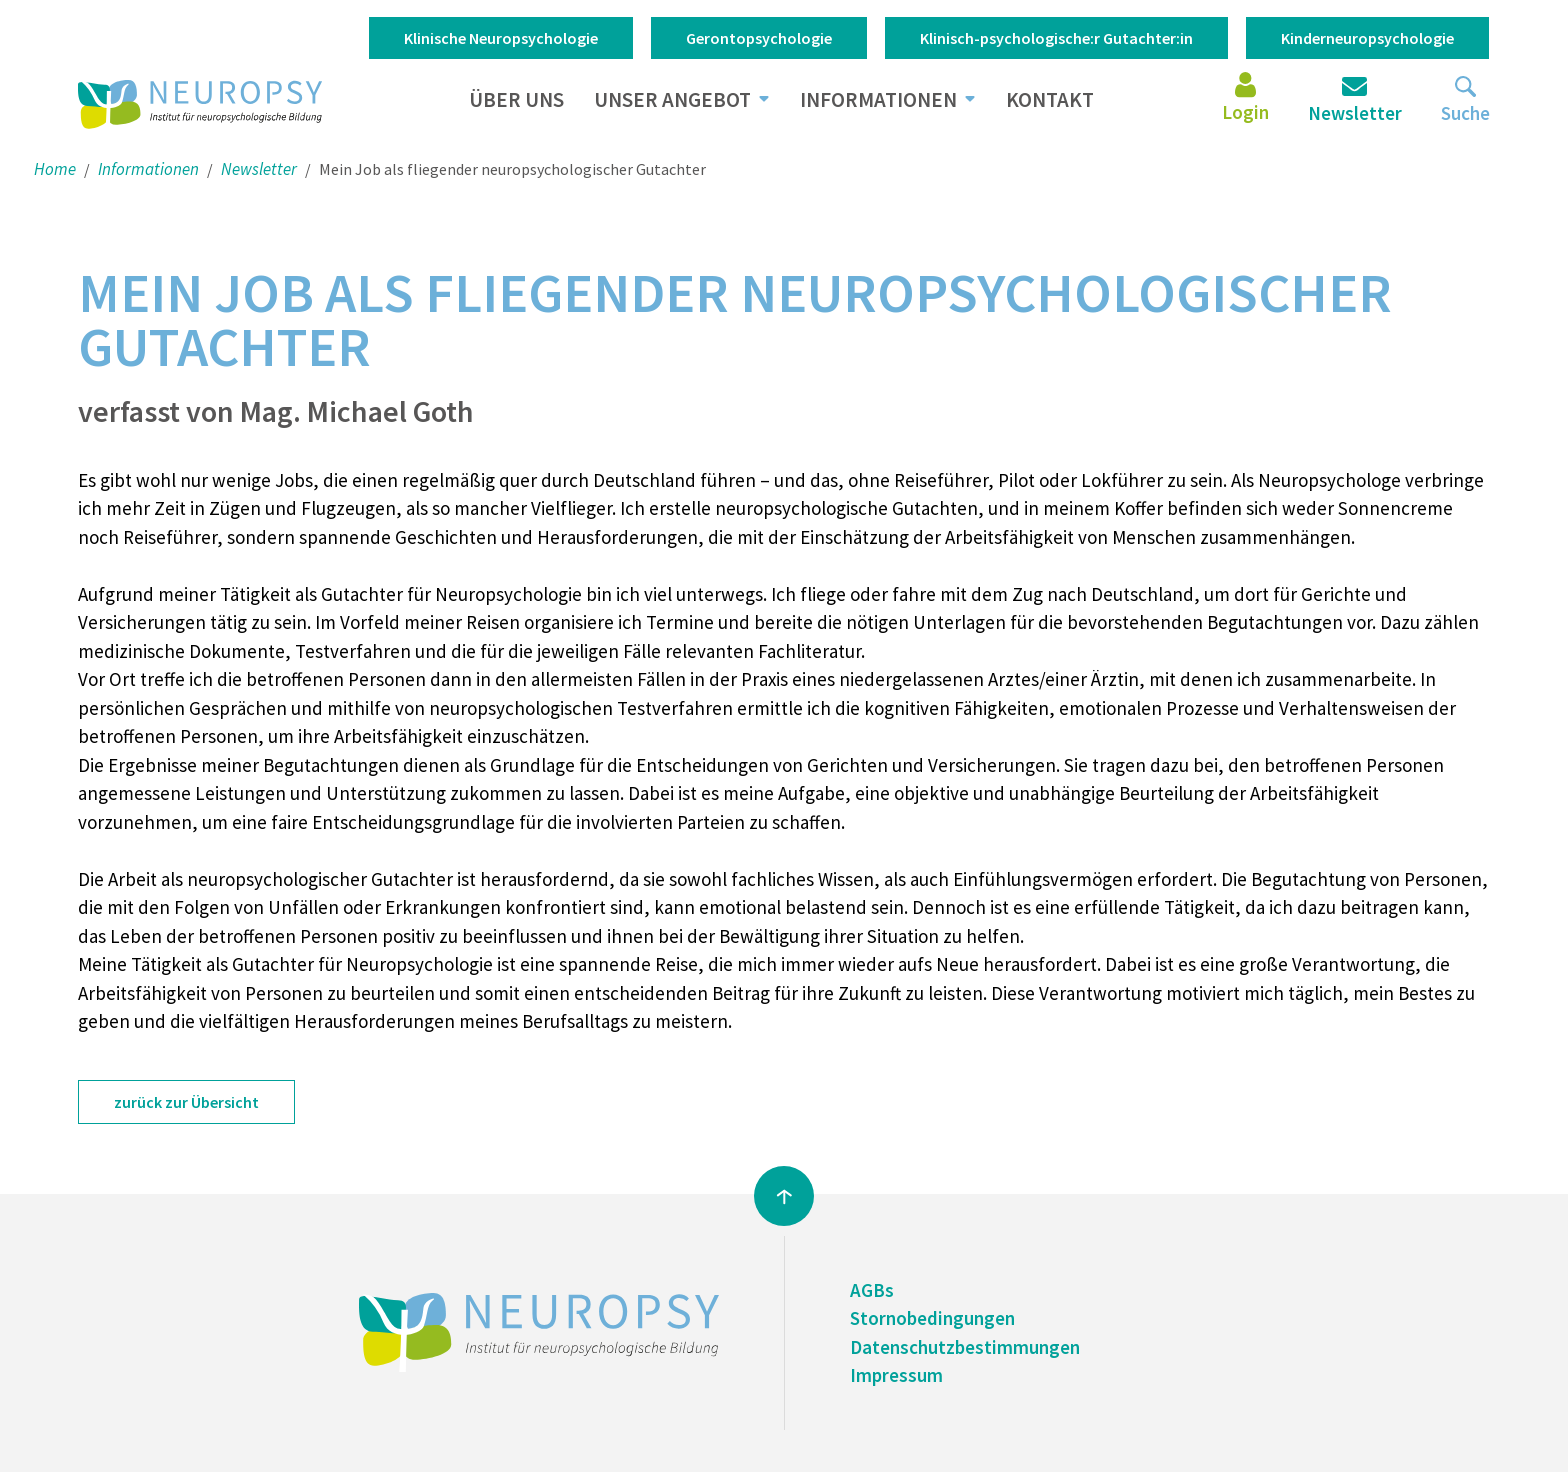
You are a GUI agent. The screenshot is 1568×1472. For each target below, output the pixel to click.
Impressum (896, 1375)
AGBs (872, 1290)
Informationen (878, 99)
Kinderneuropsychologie (1367, 38)
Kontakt (1050, 99)
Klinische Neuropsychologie (501, 38)
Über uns (516, 99)
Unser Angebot (672, 99)
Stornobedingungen (932, 1318)
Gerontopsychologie (759, 38)
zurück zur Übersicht (186, 1102)
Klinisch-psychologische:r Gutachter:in (1056, 38)
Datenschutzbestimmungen (965, 1347)
